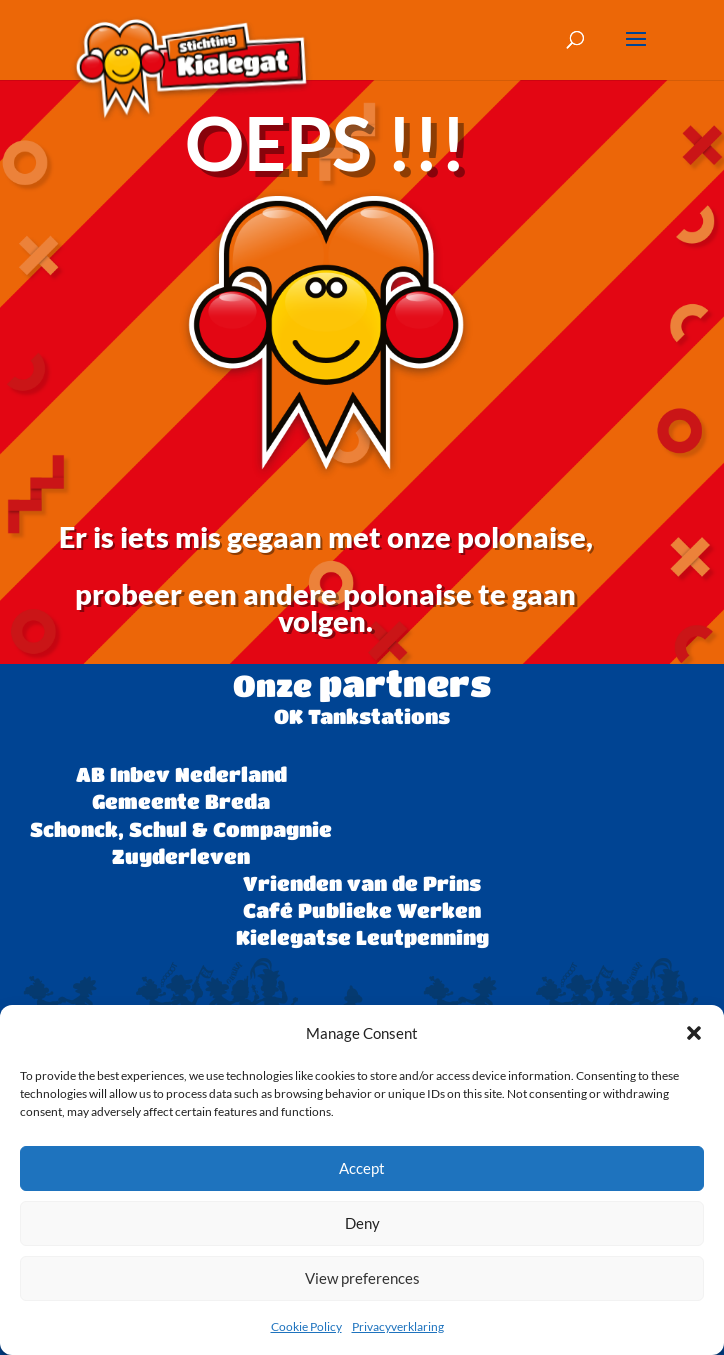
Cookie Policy (306, 1326)
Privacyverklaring (398, 1326)
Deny (362, 1223)
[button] (694, 1033)
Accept (362, 1168)
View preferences (362, 1278)
